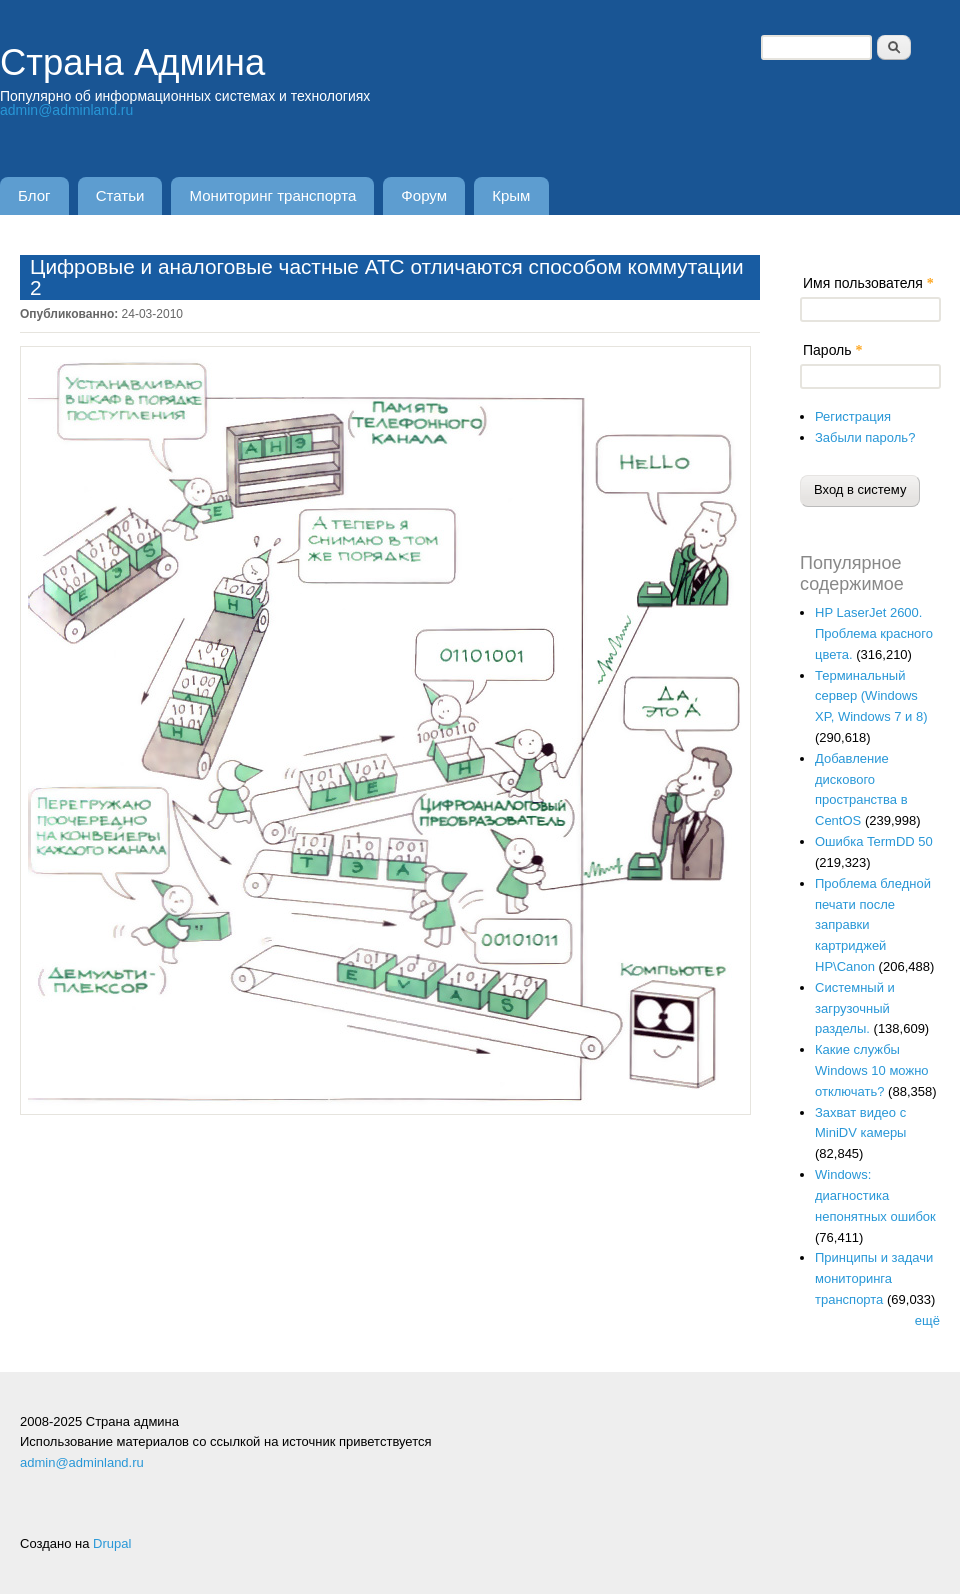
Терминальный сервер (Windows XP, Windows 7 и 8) (871, 696)
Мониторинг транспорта (273, 195)
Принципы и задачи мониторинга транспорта (874, 1278)
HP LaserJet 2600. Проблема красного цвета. (874, 633)
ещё (927, 1320)
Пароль (832, 350)
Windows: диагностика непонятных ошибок (875, 1195)
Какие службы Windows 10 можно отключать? (872, 1070)
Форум (424, 195)
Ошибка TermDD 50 (874, 841)
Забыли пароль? (865, 437)
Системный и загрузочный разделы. (855, 1008)
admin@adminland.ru (66, 110)
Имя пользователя (868, 283)
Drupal (112, 1543)
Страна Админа (132, 62)
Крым (511, 195)
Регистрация (853, 416)
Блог (34, 195)
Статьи (120, 195)
